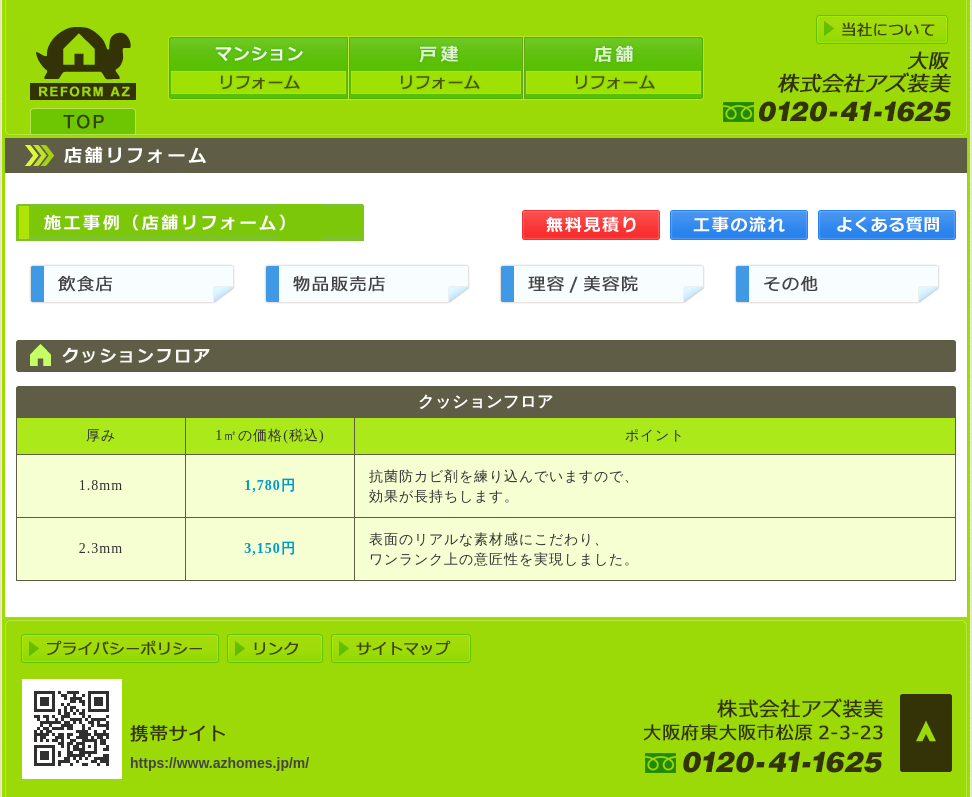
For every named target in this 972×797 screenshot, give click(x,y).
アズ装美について (882, 29)
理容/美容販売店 (602, 284)
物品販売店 (367, 284)
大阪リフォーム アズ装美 (83, 80)
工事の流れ (739, 225)
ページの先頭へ (926, 733)
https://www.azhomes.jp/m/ (219, 763)
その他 (837, 284)
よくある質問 (887, 225)
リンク (275, 648)
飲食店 (132, 284)
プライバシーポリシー (120, 648)
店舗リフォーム (614, 68)
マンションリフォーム (258, 68)
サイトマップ (401, 648)
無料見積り (591, 225)
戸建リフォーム (436, 68)
